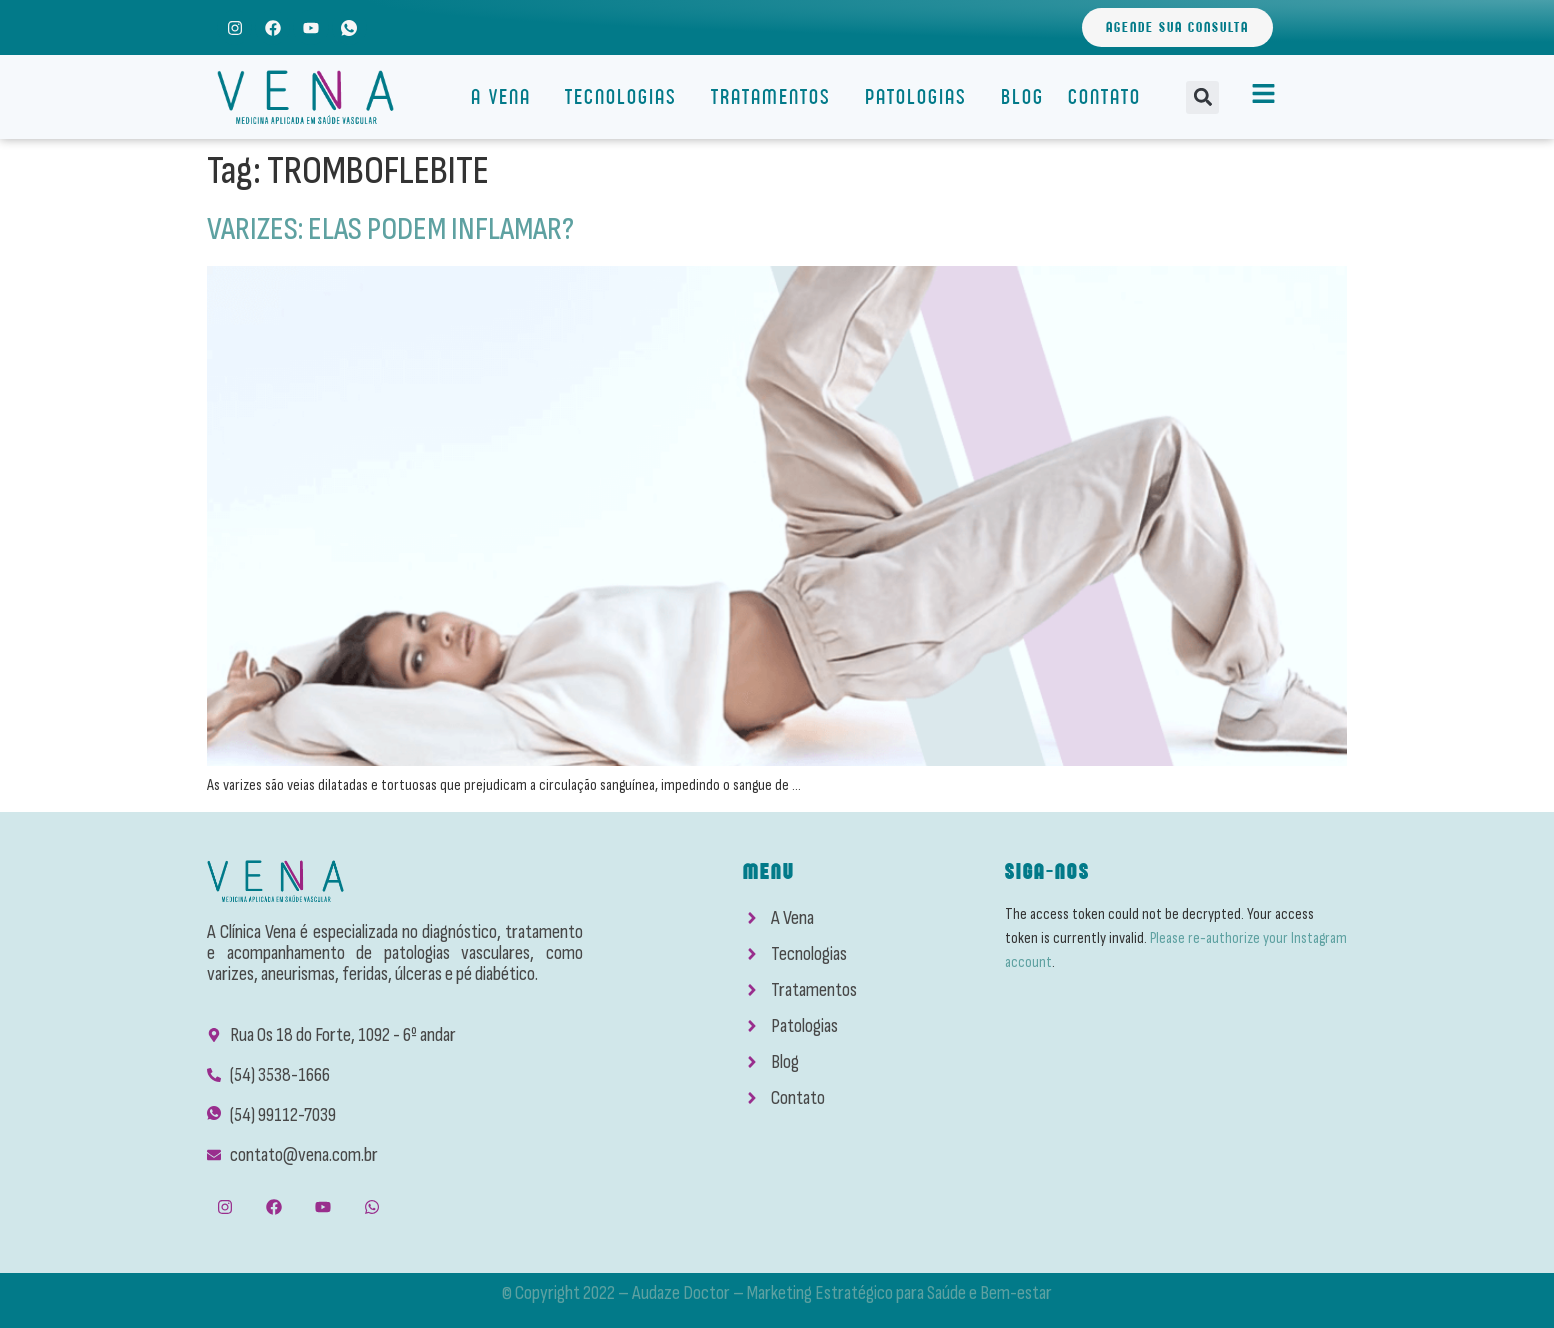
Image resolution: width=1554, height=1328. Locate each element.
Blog (1022, 96)
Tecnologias (626, 96)
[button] (1202, 97)
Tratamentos (776, 96)
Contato (1104, 96)
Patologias (921, 96)
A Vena (506, 96)
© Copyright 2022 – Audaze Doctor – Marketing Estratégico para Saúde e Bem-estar (777, 1293)
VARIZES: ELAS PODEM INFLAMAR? (390, 229)
